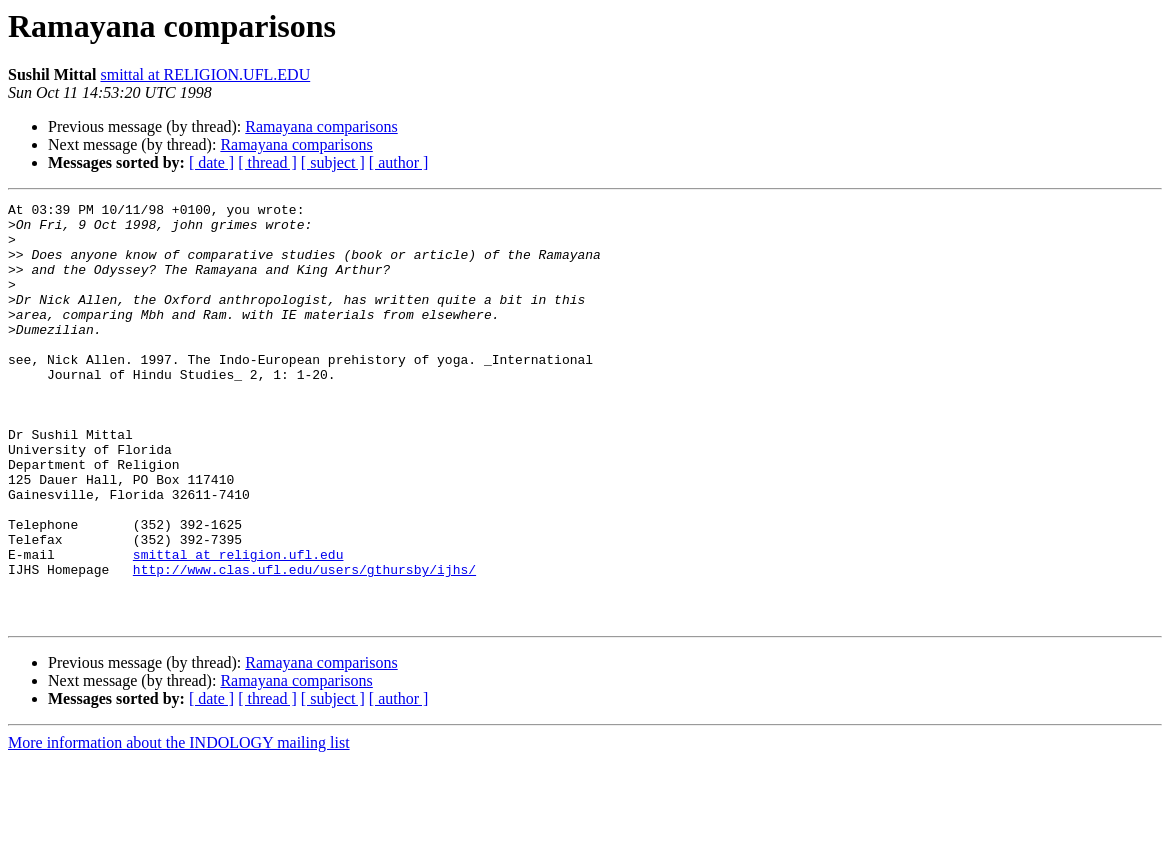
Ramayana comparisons (321, 126)
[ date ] (211, 162)
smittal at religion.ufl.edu (238, 626)
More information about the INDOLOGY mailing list (179, 826)
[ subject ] (333, 162)
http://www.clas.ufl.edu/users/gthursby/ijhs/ (304, 644)
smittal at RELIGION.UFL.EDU (205, 74)
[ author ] (399, 162)
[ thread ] (267, 162)
